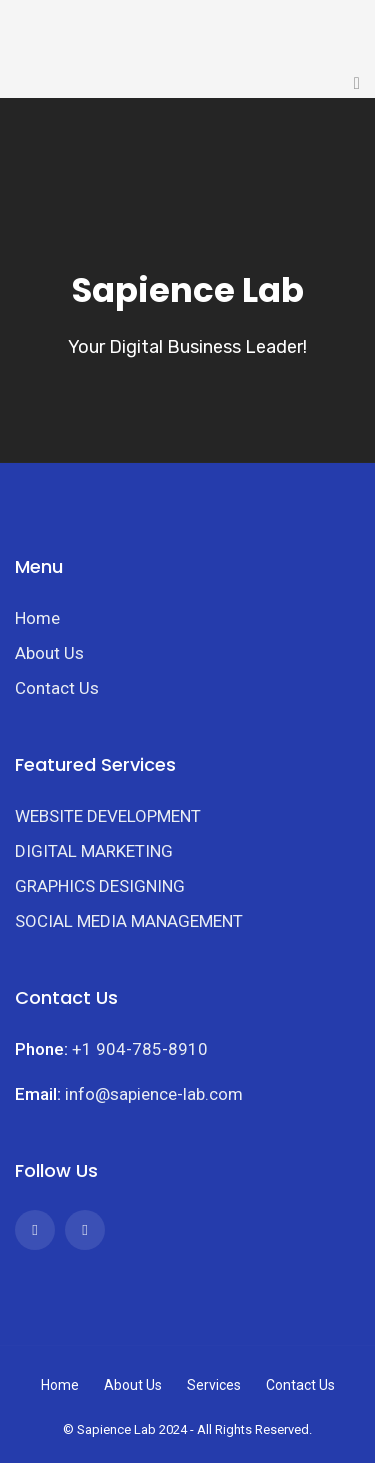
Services (214, 1385)
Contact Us (57, 688)
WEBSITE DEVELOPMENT (108, 816)
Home (37, 618)
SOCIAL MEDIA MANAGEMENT (129, 921)
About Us (49, 653)
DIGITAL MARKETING (94, 851)
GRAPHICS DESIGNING (100, 886)
